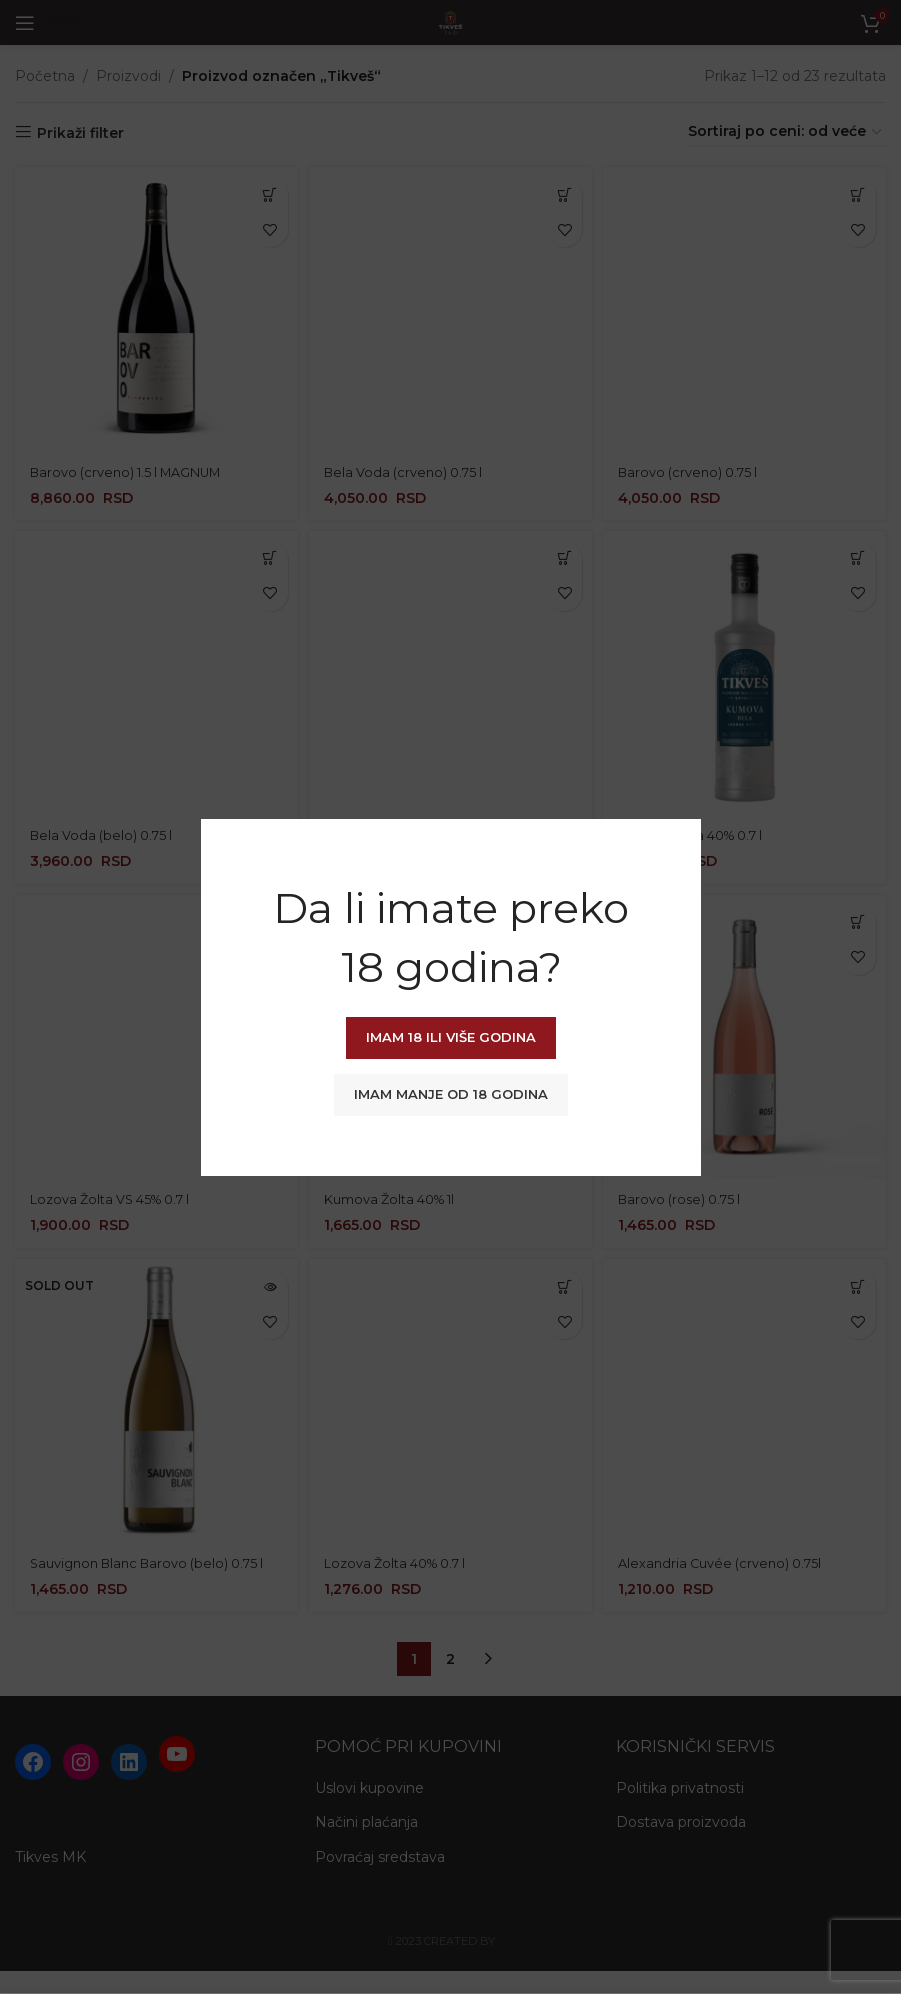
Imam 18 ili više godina (451, 1037)
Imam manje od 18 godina (451, 1094)
